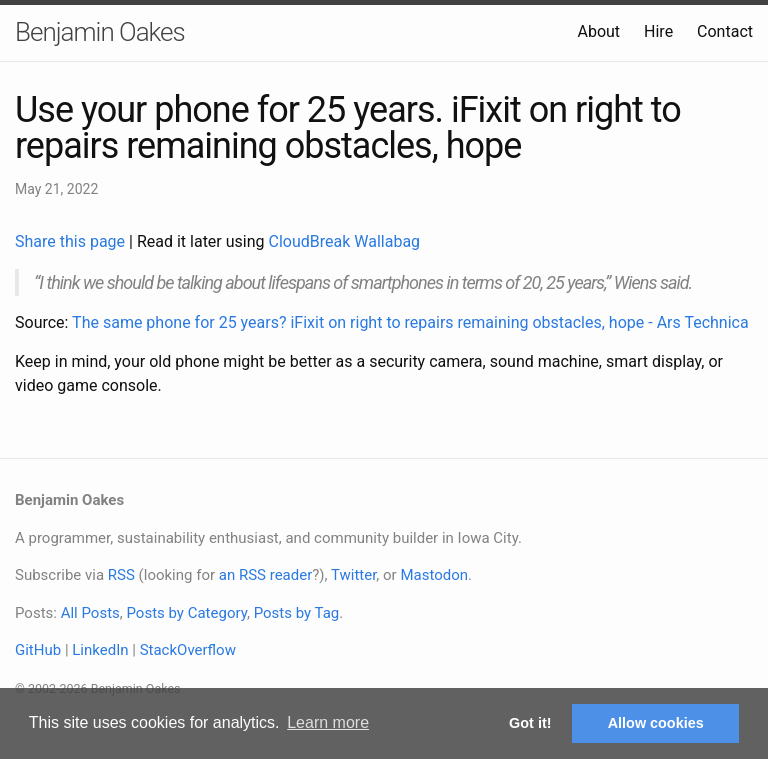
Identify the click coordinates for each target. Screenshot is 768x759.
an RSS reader (266, 575)
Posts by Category (186, 613)
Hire (658, 31)
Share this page (72, 241)
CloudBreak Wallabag (345, 241)
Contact (725, 31)
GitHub (38, 650)
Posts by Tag (297, 613)
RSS (121, 575)
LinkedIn (100, 650)
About (598, 31)
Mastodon (434, 575)
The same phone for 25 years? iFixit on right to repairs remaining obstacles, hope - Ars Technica (410, 322)
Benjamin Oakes (100, 32)
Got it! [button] (530, 723)
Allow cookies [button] (656, 723)
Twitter (353, 575)
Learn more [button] (328, 722)
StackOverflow (188, 650)
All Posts (90, 613)
